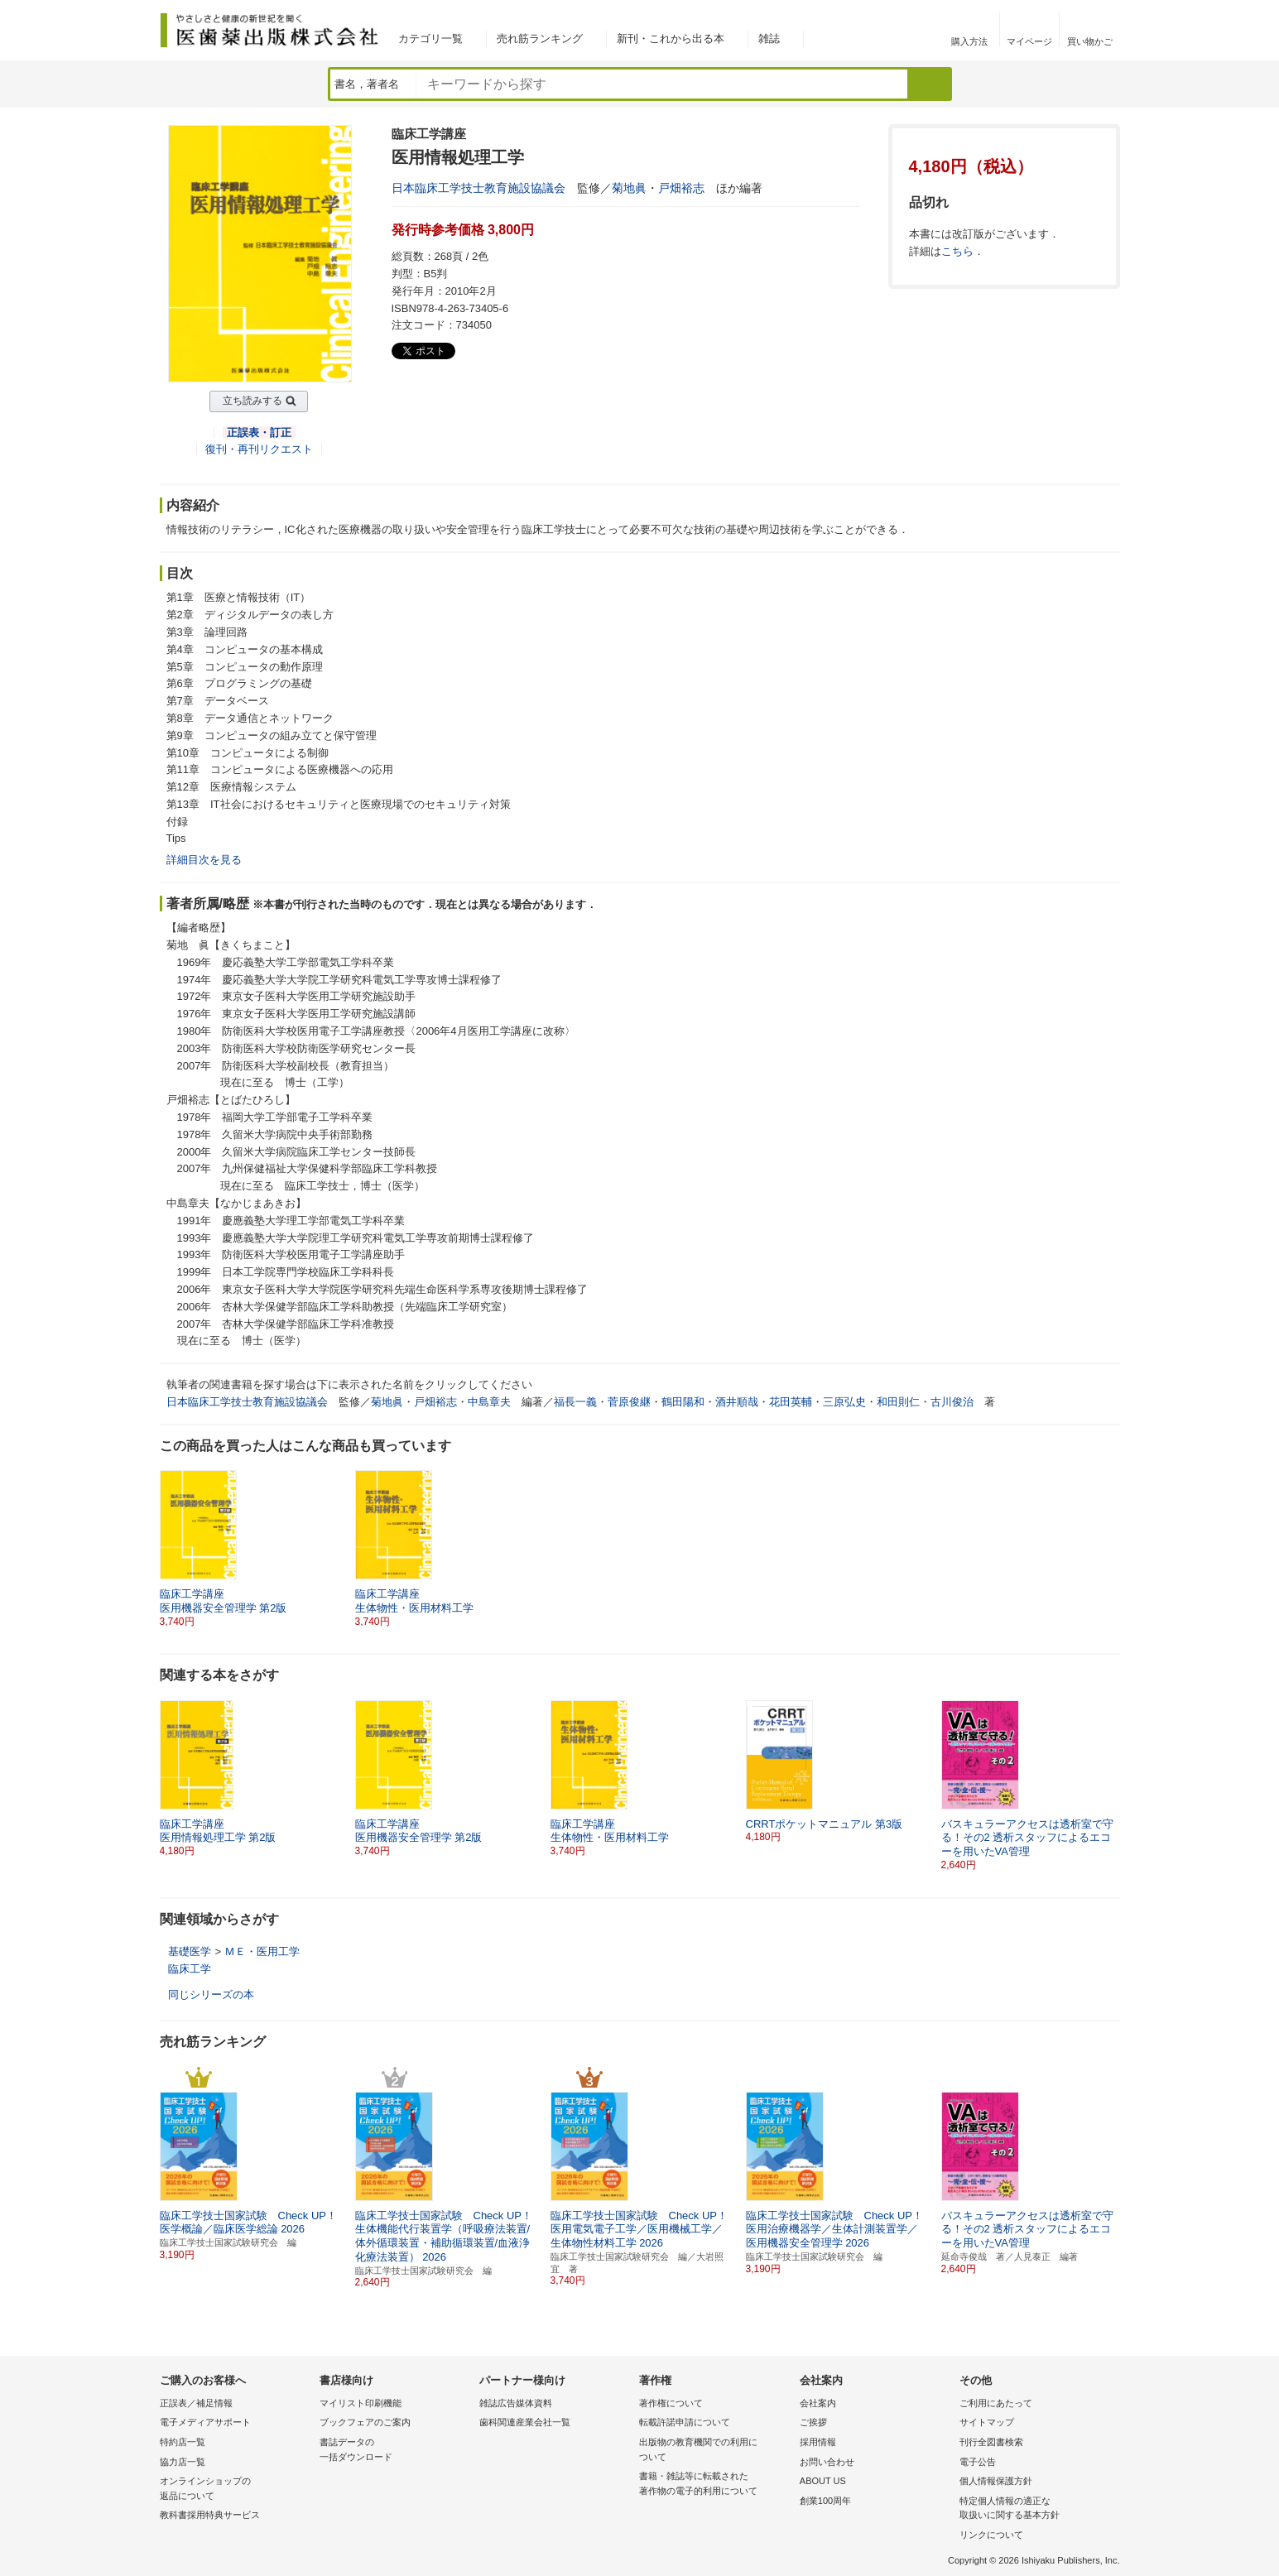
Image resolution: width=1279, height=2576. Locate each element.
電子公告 (977, 2462)
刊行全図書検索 (991, 2442)
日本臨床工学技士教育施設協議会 (478, 188)
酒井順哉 (736, 1402)
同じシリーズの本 (211, 1994)
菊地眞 (629, 188)
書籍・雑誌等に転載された (715, 2484)
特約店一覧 (182, 2442)
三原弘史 (844, 1402)
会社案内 (818, 2403)
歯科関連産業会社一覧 (524, 2422)
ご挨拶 (813, 2422)
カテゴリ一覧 (430, 38)
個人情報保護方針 (995, 2481)
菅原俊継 (629, 1402)
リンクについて (991, 2535)
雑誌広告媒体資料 (515, 2403)
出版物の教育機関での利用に (715, 2450)
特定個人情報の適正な (1035, 2509)
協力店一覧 (182, 2462)
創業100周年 (825, 2501)
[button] (1108, 1779)
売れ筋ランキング (540, 38)
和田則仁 (898, 1402)
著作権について (671, 2403)
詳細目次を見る (204, 859)
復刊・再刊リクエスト (259, 449)
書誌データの (395, 2450)
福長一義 (575, 1402)
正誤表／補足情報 (196, 2403)
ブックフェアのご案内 (365, 2422)
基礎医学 (189, 1951)
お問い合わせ (827, 2462)
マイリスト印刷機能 (360, 2403)
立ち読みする (252, 400)
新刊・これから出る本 (670, 38)
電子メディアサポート (205, 2422)
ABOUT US (823, 2481)
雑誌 (769, 38)
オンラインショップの (235, 2489)
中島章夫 (489, 1402)
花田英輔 (790, 1402)
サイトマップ (986, 2422)
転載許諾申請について (684, 2422)
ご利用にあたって (995, 2403)
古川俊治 (952, 1402)
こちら (957, 251)
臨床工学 (189, 1969)
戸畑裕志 (681, 188)
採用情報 (818, 2442)
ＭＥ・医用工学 (262, 1951)
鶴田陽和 (682, 1402)
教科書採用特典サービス (210, 2515)
